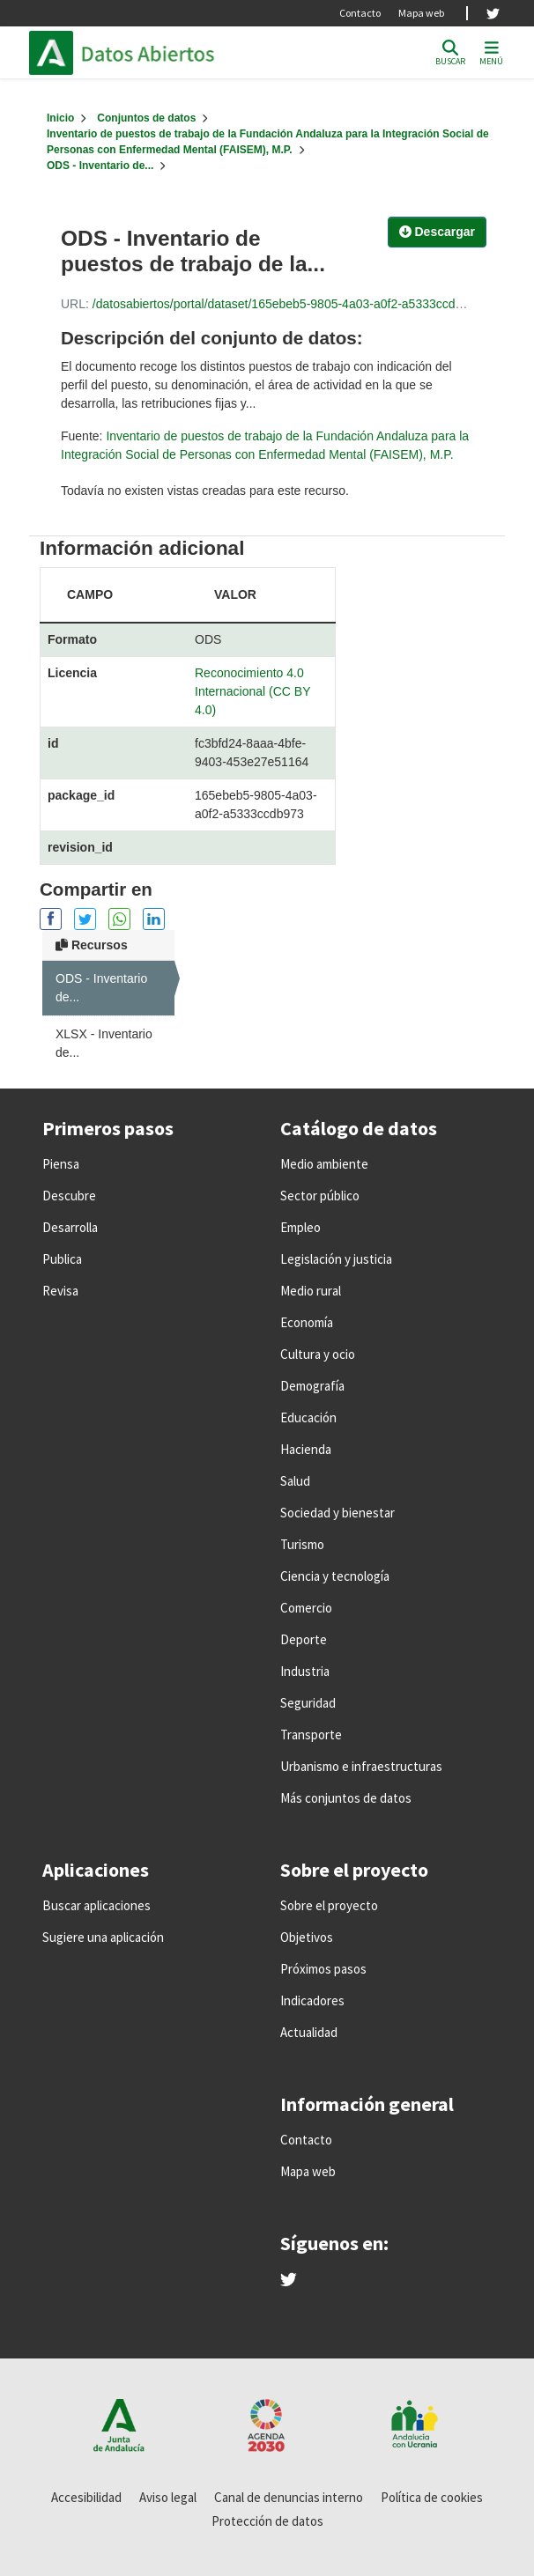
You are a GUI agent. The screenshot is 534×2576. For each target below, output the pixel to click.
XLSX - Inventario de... (104, 1043)
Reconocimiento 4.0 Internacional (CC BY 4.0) (252, 691)
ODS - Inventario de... (100, 165)
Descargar (437, 232)
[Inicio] (60, 118)
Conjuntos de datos (146, 118)
